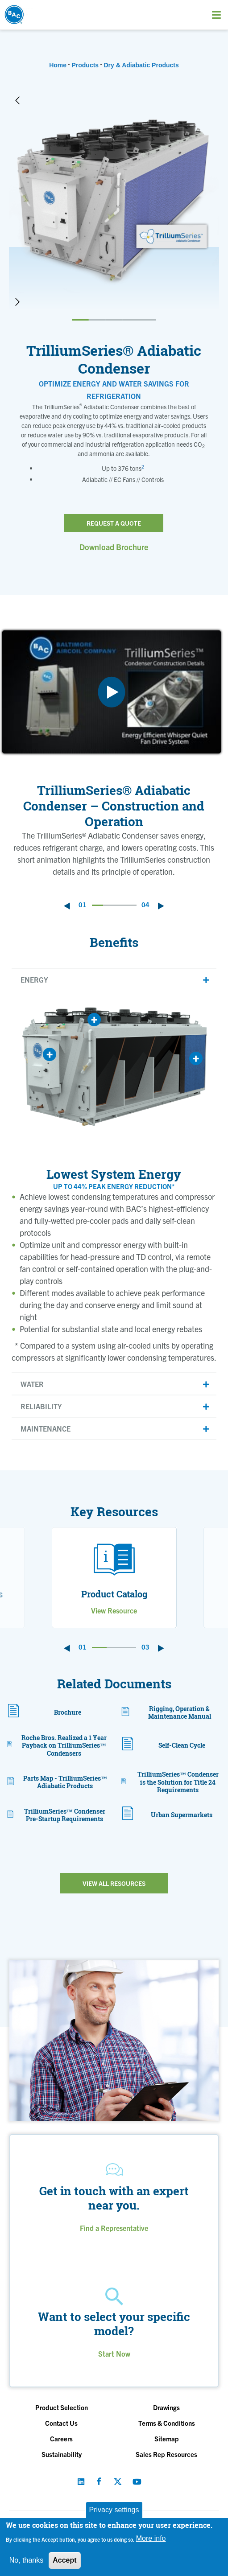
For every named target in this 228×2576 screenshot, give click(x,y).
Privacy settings (114, 2510)
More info (151, 2538)
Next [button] (17, 301)
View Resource (114, 1610)
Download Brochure (113, 547)
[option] (114, 201)
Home (57, 65)
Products (85, 65)
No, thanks (26, 2560)
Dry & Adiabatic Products (141, 65)
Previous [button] (17, 100)
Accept (64, 2560)
